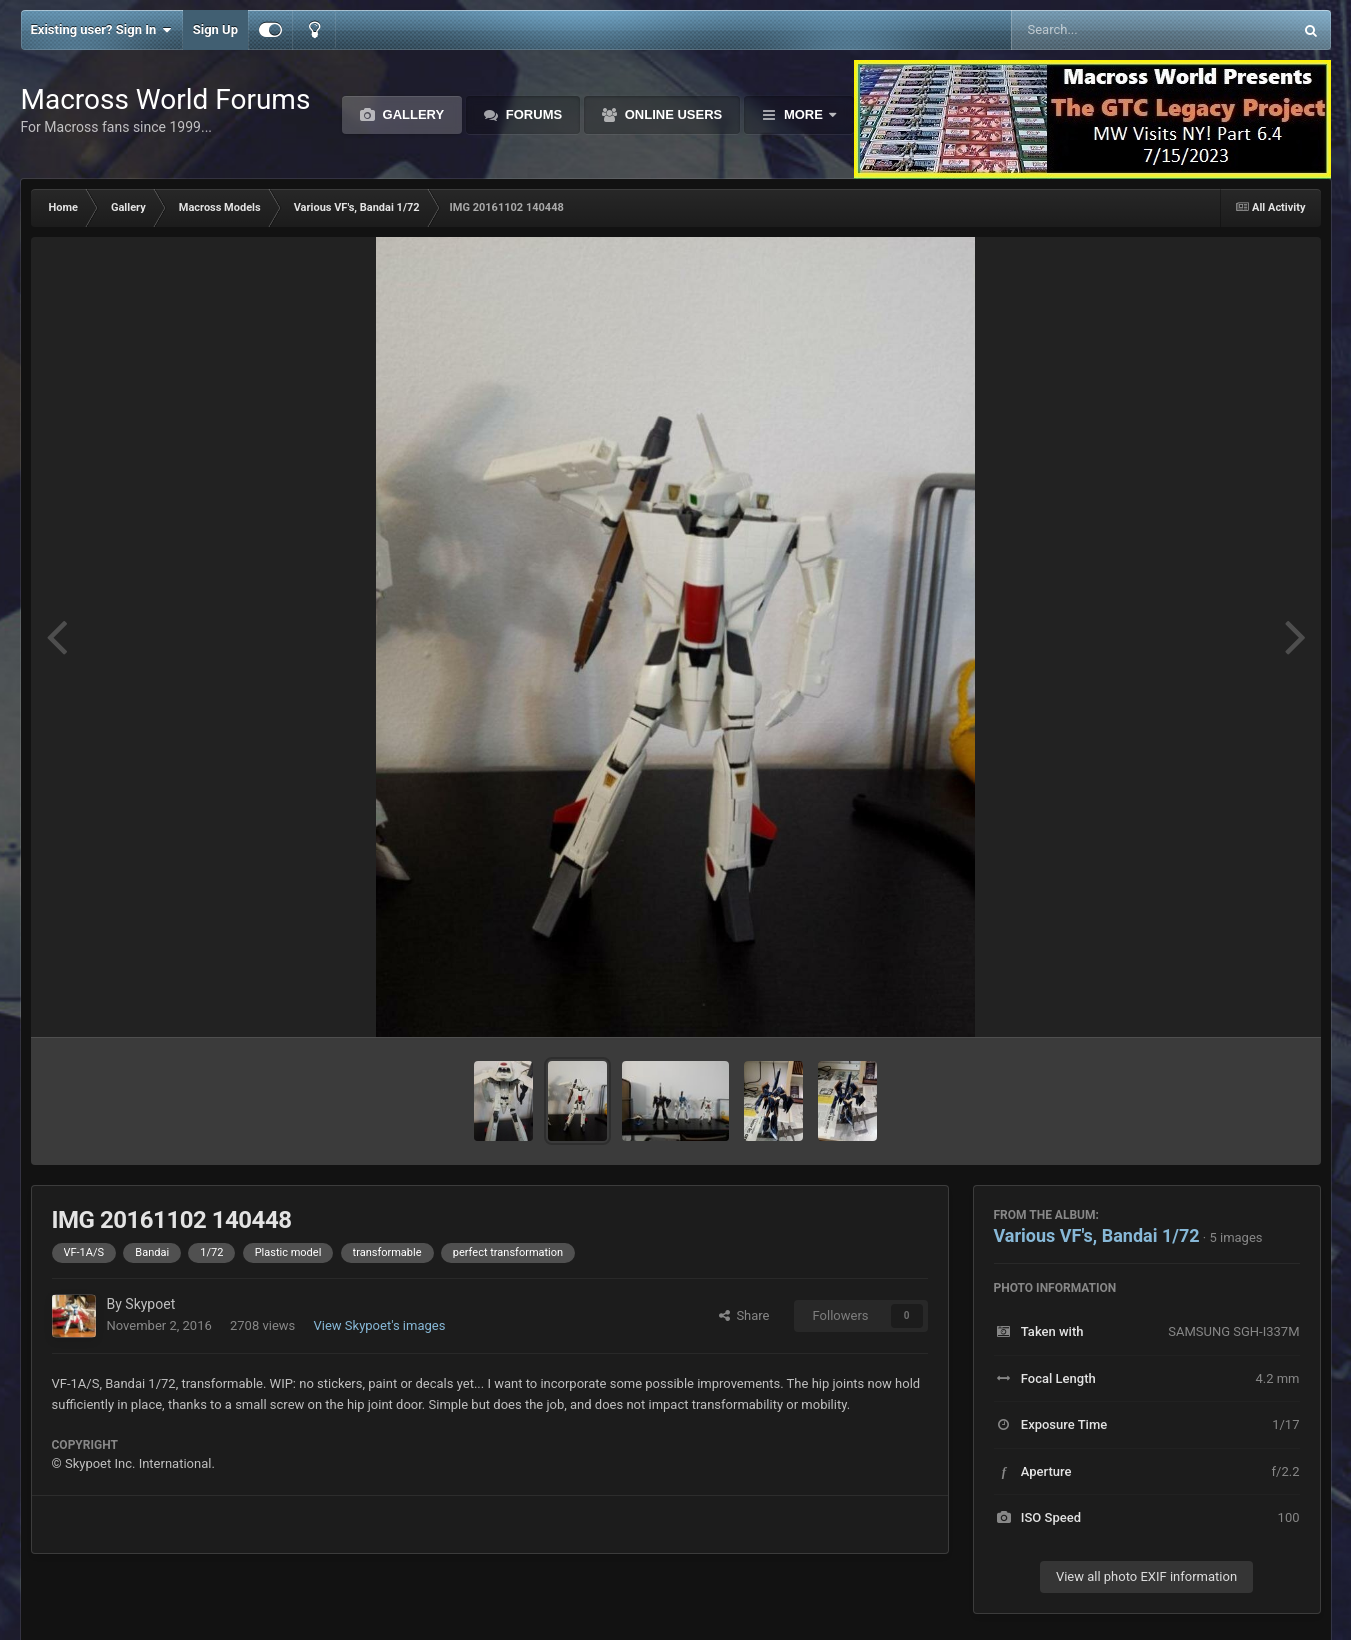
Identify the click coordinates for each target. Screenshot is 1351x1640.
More (803, 114)
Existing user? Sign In (101, 30)
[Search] (1101, 30)
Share (744, 1315)
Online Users (671, 114)
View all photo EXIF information (1146, 1576)
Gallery (411, 114)
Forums (532, 114)
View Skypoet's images (380, 1325)
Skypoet (150, 1304)
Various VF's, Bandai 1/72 (1097, 1235)
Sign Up (215, 29)
